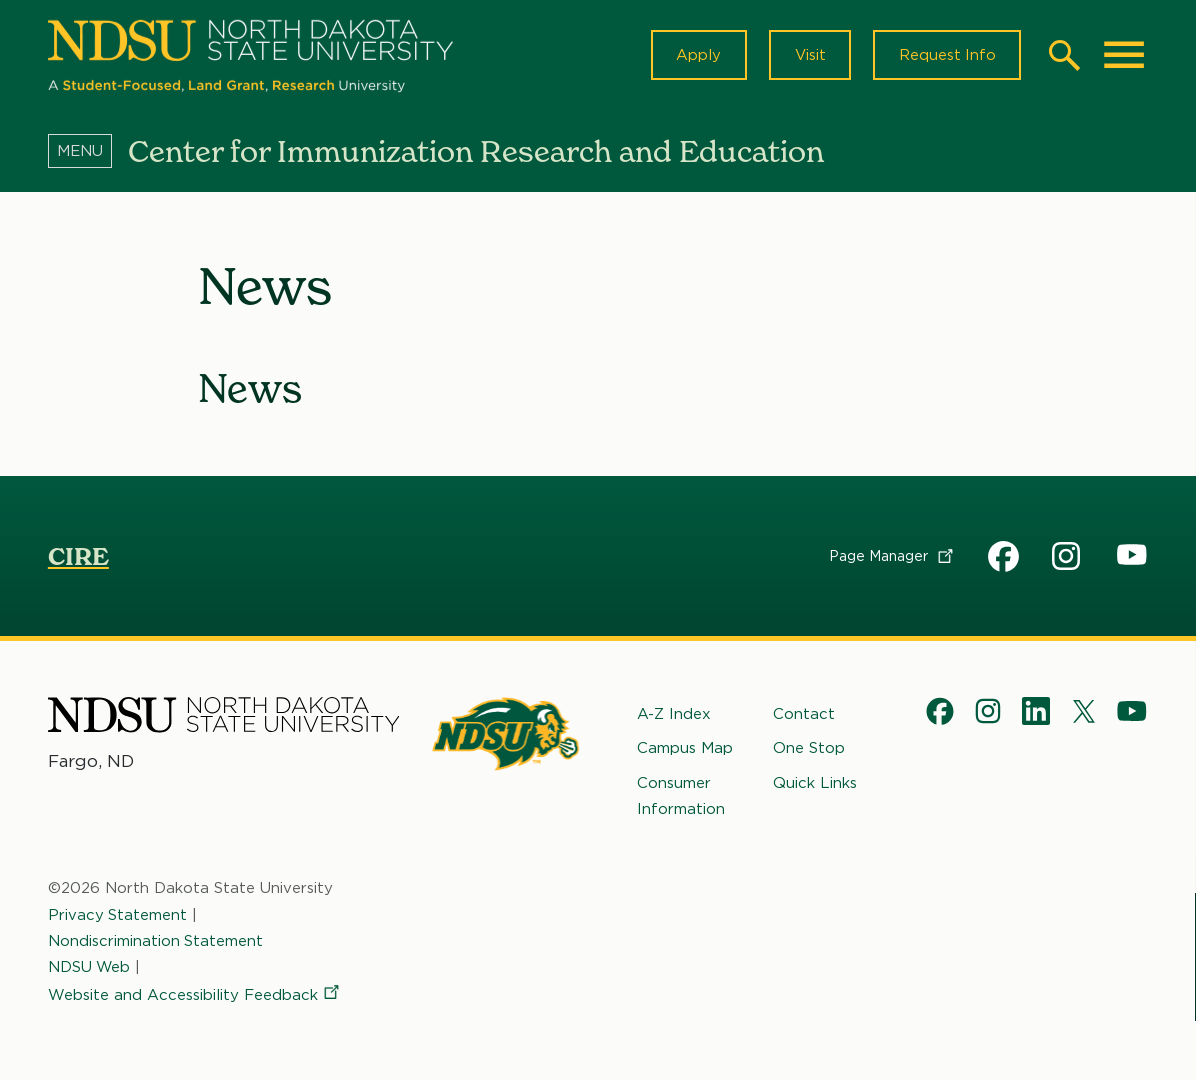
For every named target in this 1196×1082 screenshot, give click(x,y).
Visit (807, 56)
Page (892, 558)
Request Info (946, 56)
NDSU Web (90, 969)
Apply (695, 56)
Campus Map (685, 750)
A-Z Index (674, 716)
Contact (804, 716)
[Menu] (88, 153)
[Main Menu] (1124, 56)
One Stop (809, 750)
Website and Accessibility (195, 997)
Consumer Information (681, 797)
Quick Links (815, 784)
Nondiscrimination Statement (156, 942)
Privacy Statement (118, 916)
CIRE (78, 558)
